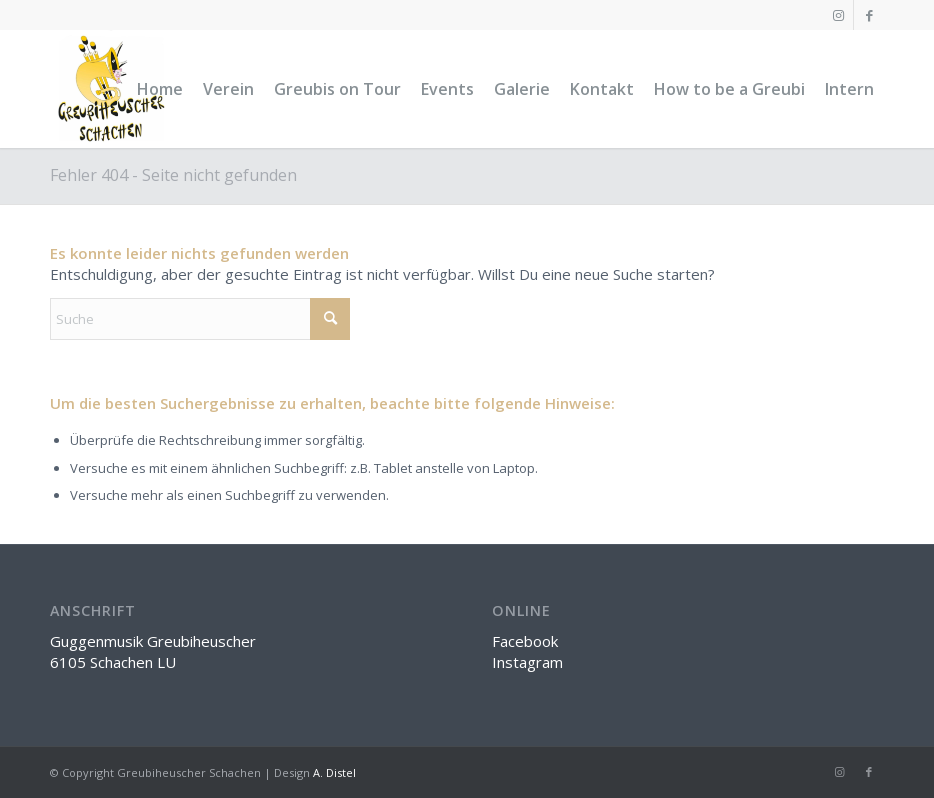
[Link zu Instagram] (838, 15)
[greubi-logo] (109, 89)
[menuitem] (160, 89)
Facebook (525, 641)
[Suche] (200, 319)
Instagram (527, 662)
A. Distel (334, 772)
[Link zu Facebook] (869, 15)
